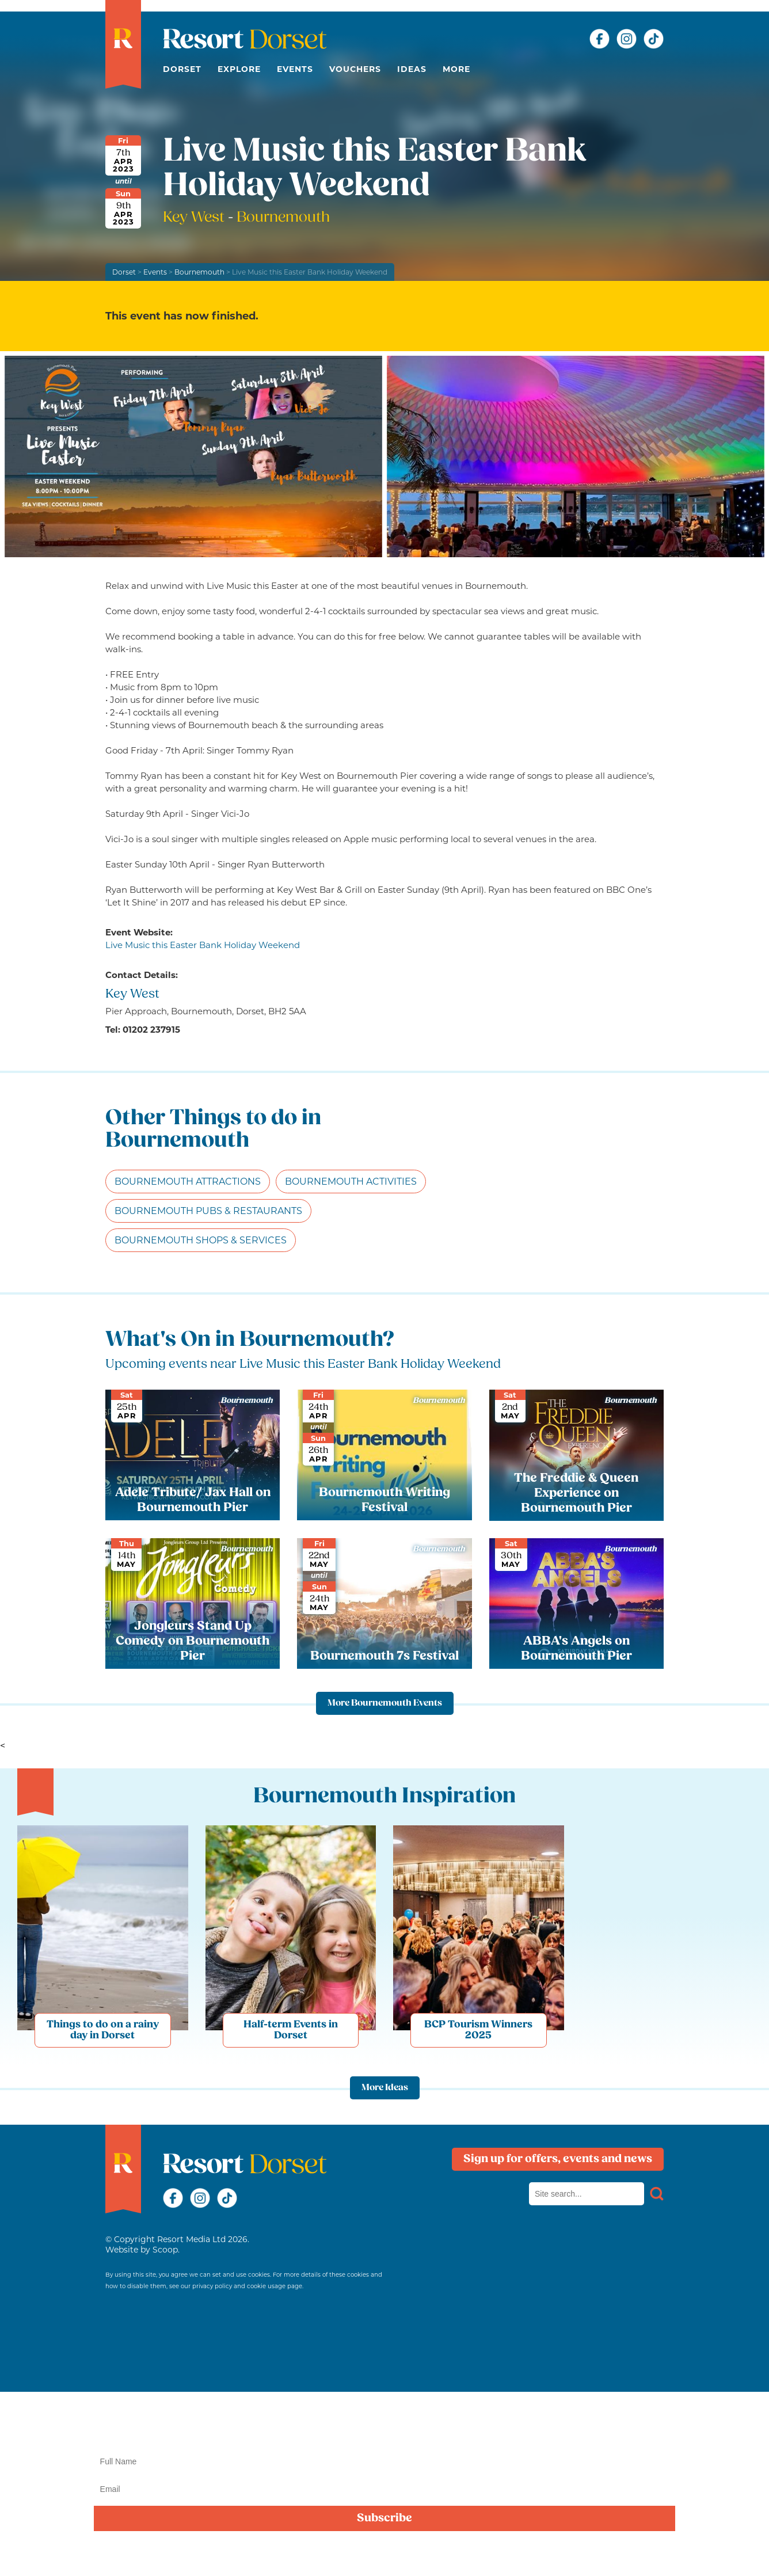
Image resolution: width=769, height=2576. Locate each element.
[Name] (385, 2461)
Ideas (412, 69)
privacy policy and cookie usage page (247, 2286)
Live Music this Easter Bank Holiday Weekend (202, 944)
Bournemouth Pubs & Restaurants (208, 1210)
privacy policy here (384, 2555)
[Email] (385, 2489)
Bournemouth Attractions (188, 1181)
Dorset (182, 69)
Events (295, 69)
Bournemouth (199, 272)
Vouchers (355, 69)
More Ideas (384, 2087)
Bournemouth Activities (351, 1181)
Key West (195, 218)
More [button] (456, 69)
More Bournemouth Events (385, 1703)
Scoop (165, 2249)
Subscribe (384, 2518)
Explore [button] (239, 69)
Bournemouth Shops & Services (201, 1240)
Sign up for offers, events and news (557, 2159)
